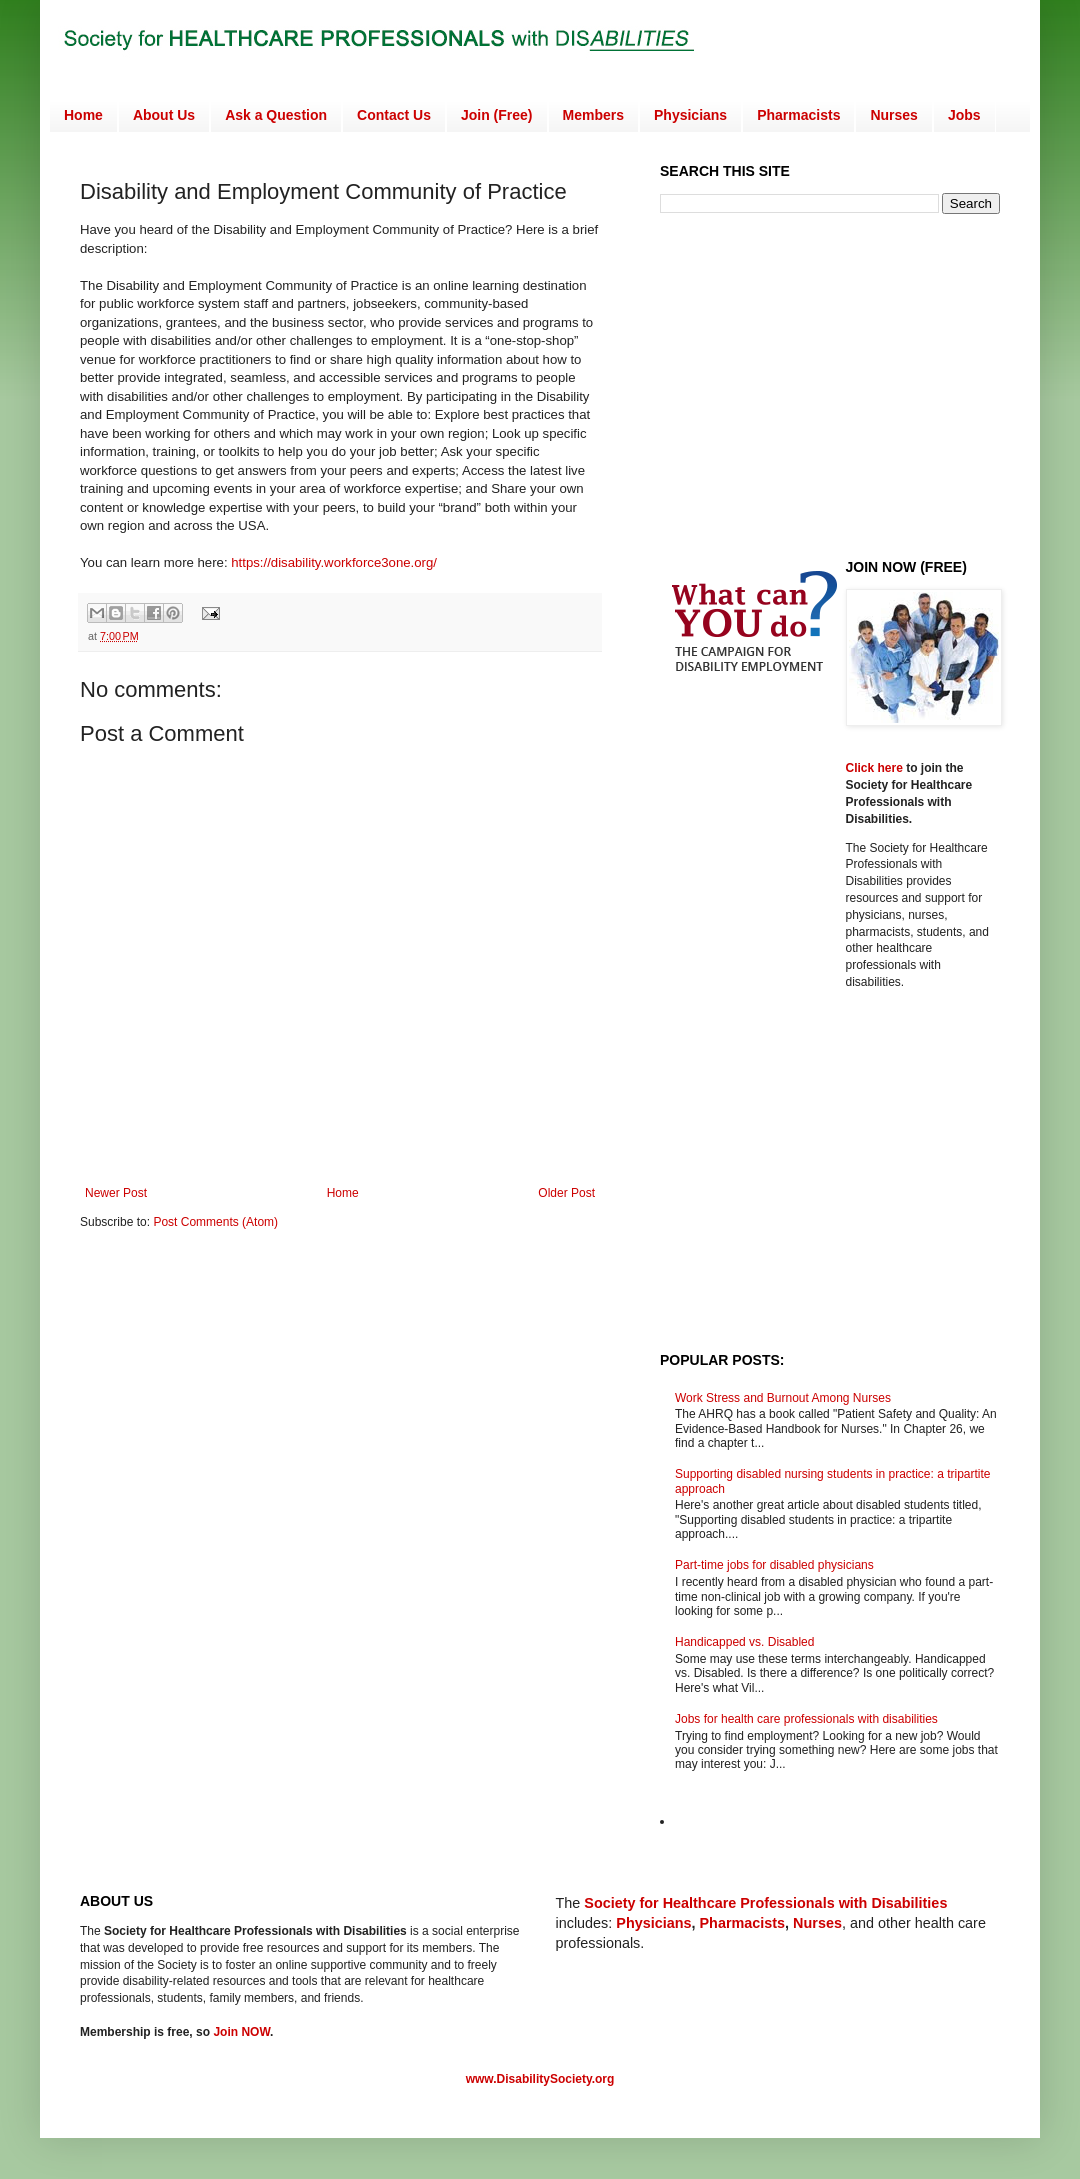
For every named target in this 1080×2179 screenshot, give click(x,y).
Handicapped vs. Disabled (744, 1642)
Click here (876, 768)
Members (593, 115)
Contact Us (394, 115)
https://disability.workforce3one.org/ (334, 562)
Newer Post (116, 1193)
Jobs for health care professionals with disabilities (806, 1719)
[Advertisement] (828, 384)
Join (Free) (497, 115)
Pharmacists (798, 115)
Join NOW (241, 2032)
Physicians (690, 115)
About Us (164, 115)
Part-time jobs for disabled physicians (774, 1565)
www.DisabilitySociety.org (540, 2079)
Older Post (566, 1193)
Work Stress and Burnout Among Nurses (783, 1398)
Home (83, 115)
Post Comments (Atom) (215, 1222)
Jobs (964, 115)
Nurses (893, 115)
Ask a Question (276, 115)
